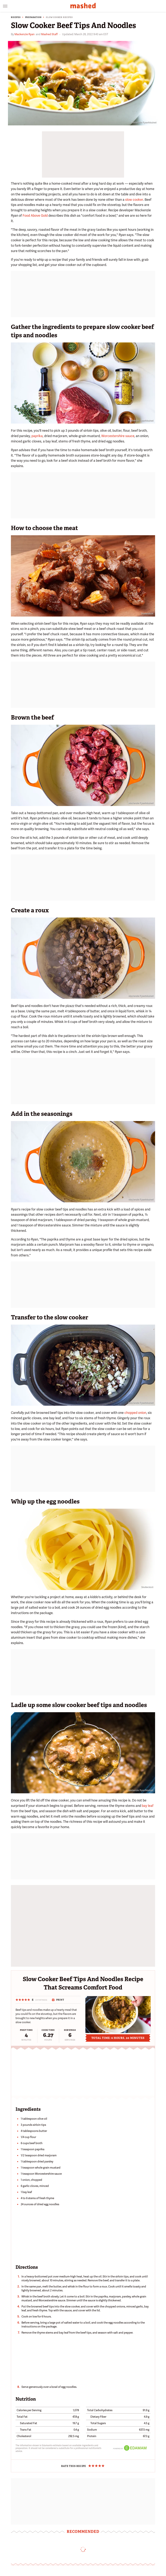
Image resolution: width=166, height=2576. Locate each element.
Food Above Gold (35, 215)
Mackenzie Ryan (24, 34)
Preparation (33, 17)
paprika (37, 436)
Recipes (16, 17)
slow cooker (134, 199)
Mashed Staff (49, 34)
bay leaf (147, 1806)
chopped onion (135, 1413)
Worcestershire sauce (117, 436)
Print (58, 1999)
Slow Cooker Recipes (59, 17)
